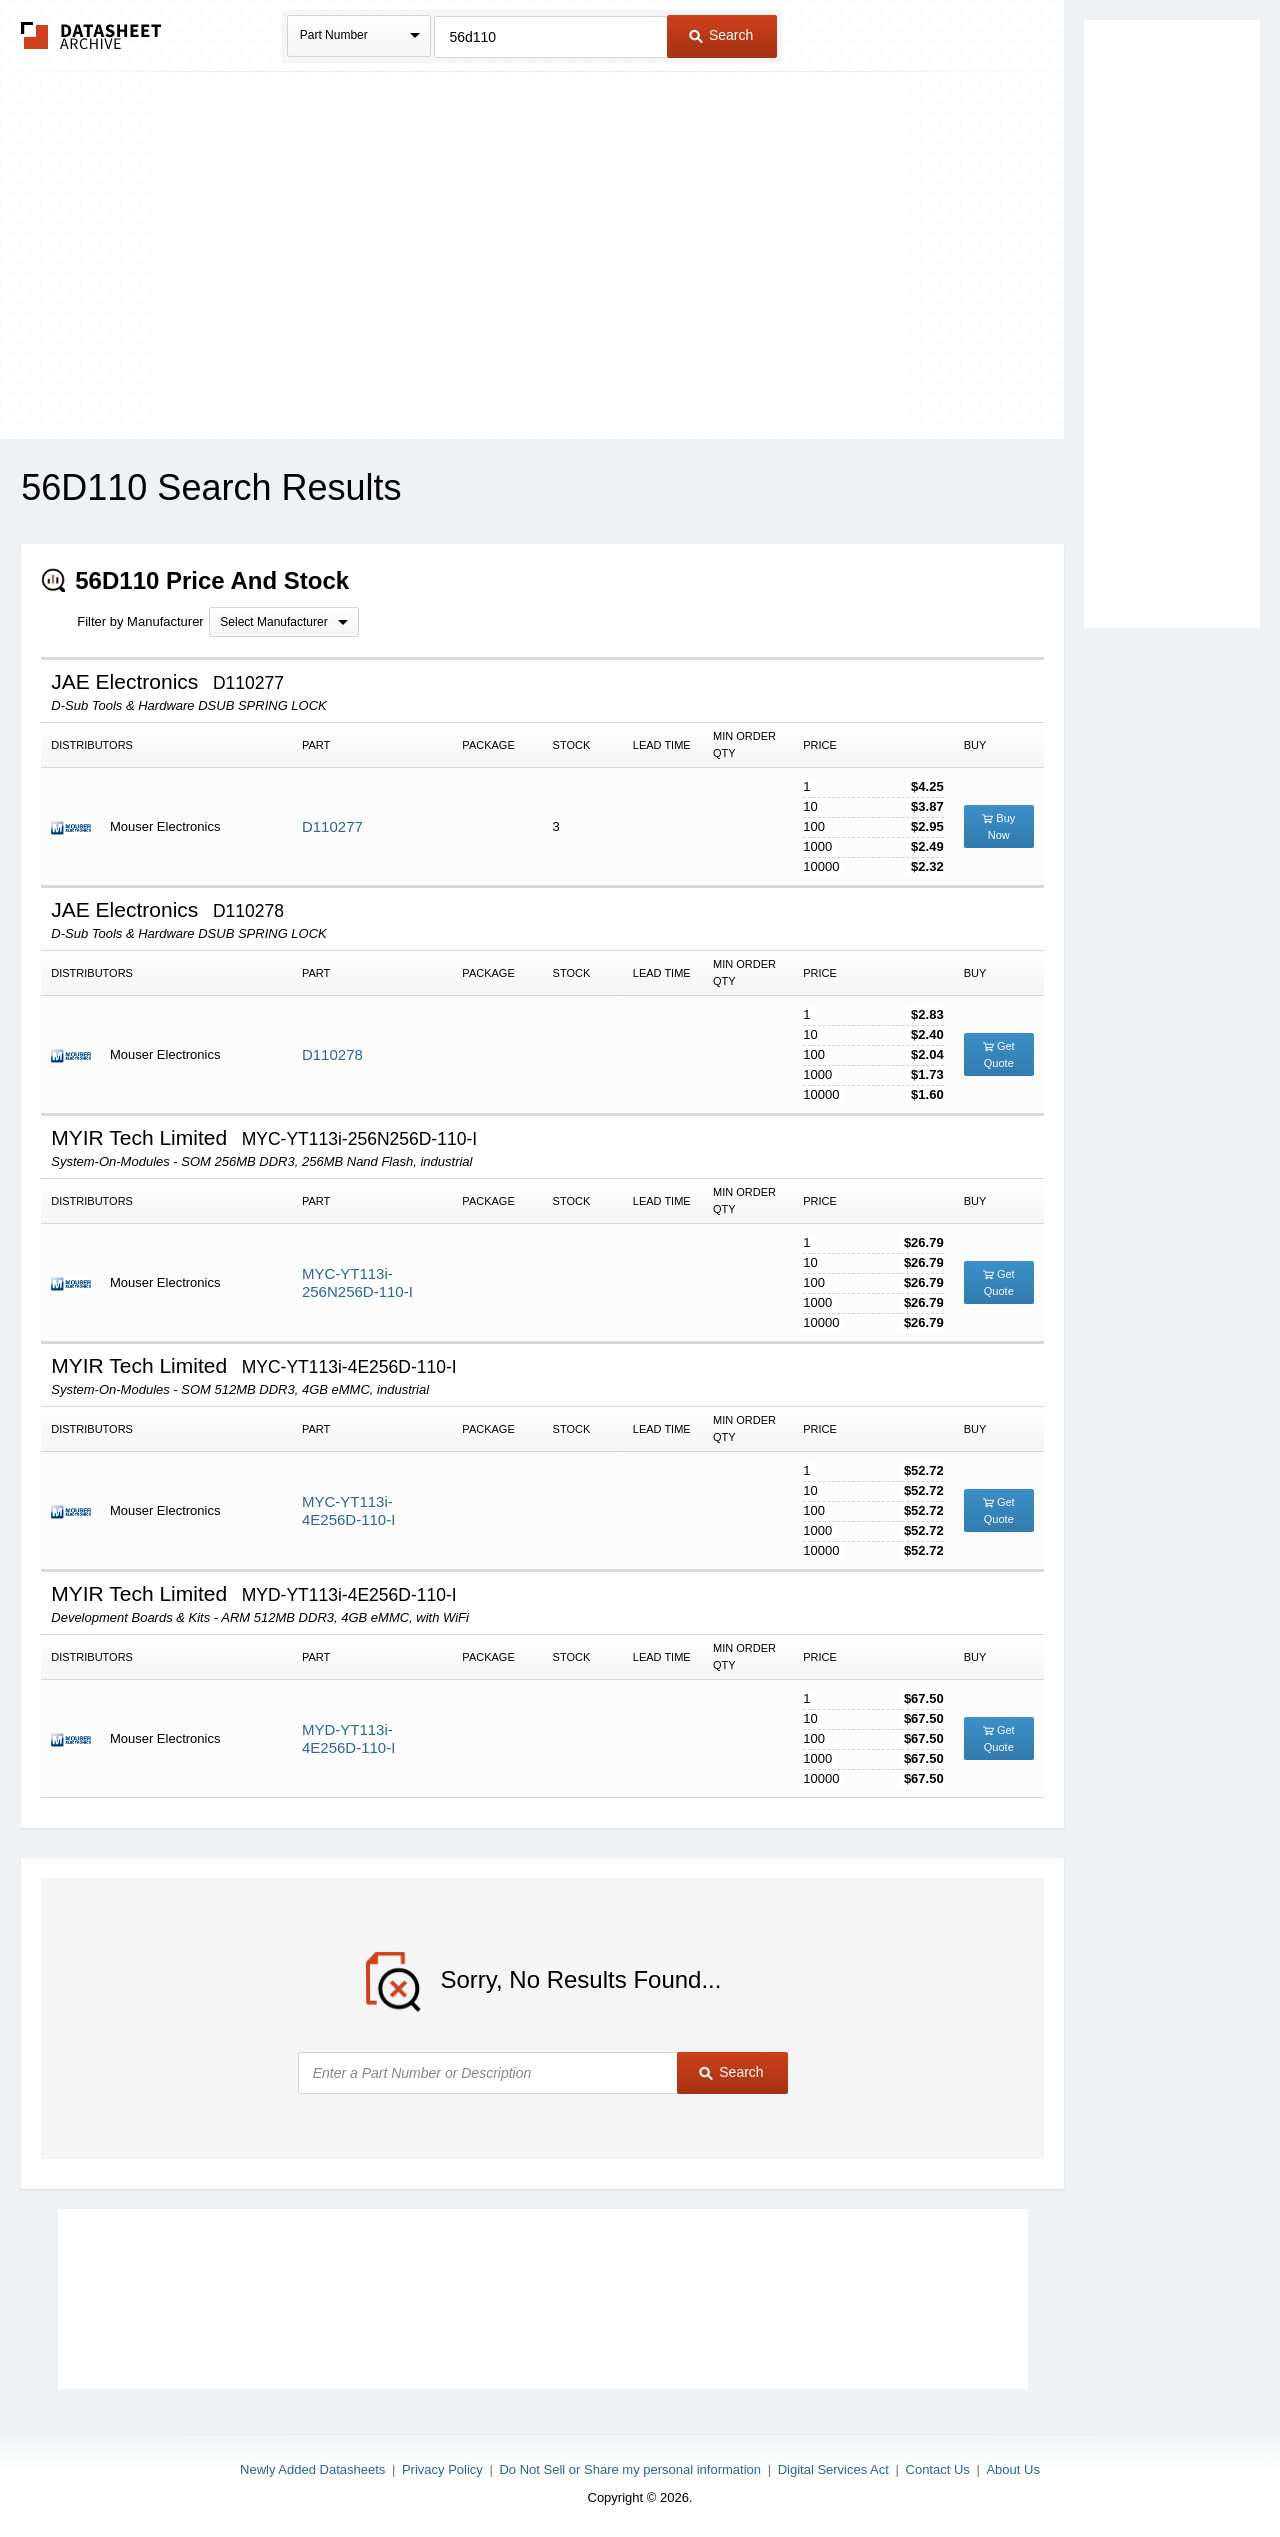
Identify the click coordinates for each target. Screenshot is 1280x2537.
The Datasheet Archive (91, 35)
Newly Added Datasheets (312, 2469)
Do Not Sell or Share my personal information (630, 2469)
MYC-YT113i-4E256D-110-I (348, 1510)
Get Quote (999, 1054)
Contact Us (938, 2469)
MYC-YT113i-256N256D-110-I (357, 1282)
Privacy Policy (442, 2469)
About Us (1012, 2469)
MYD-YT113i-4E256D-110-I (348, 1738)
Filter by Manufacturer (140, 621)
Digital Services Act (833, 2469)
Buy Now (998, 826)
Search (721, 35)
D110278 (332, 1054)
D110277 (332, 826)
